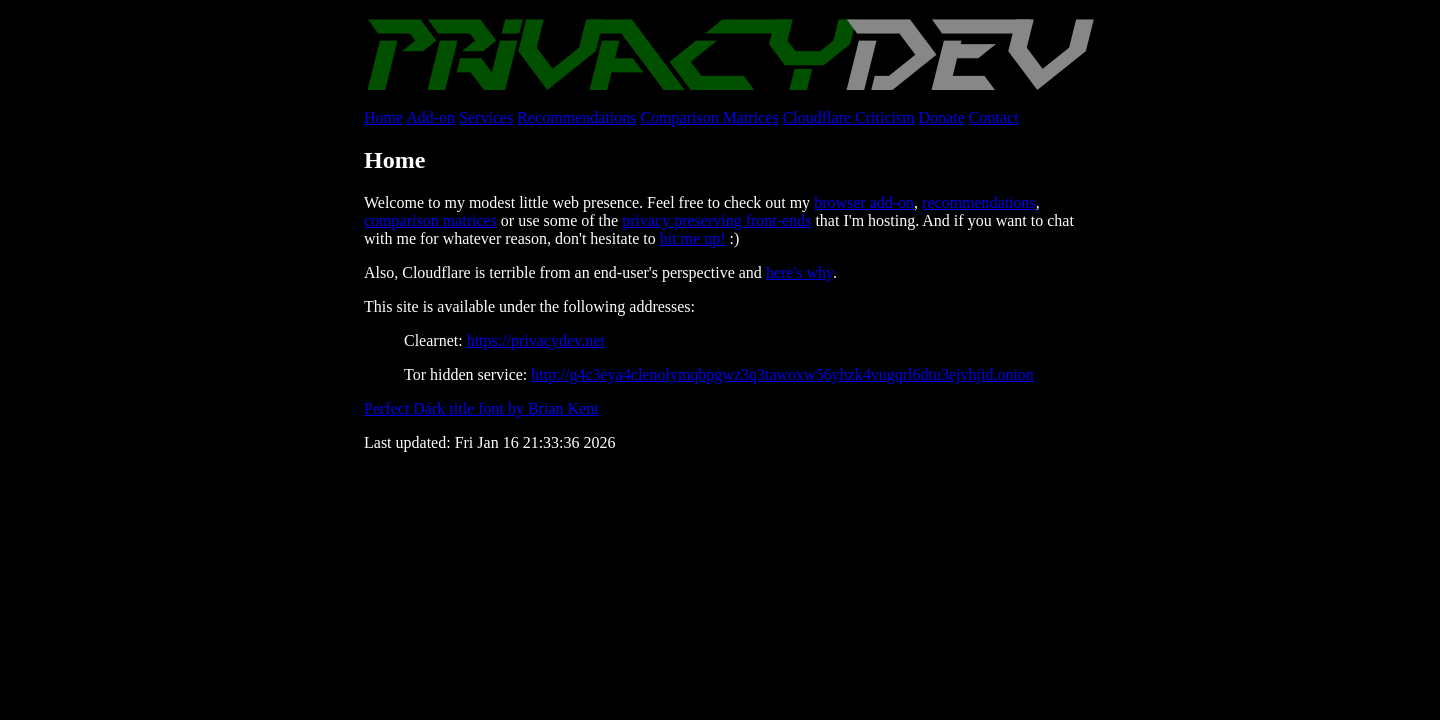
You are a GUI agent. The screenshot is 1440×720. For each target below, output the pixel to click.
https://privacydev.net (536, 340)
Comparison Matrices (709, 117)
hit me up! (693, 238)
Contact (994, 117)
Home (383, 117)
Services (486, 117)
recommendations (979, 202)
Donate (942, 117)
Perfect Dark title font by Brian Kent (481, 408)
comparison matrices (430, 220)
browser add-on (864, 202)
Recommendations (576, 117)
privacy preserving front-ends (716, 220)
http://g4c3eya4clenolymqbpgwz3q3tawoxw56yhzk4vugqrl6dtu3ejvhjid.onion (782, 374)
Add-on (430, 117)
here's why (799, 272)
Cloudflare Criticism (849, 117)
